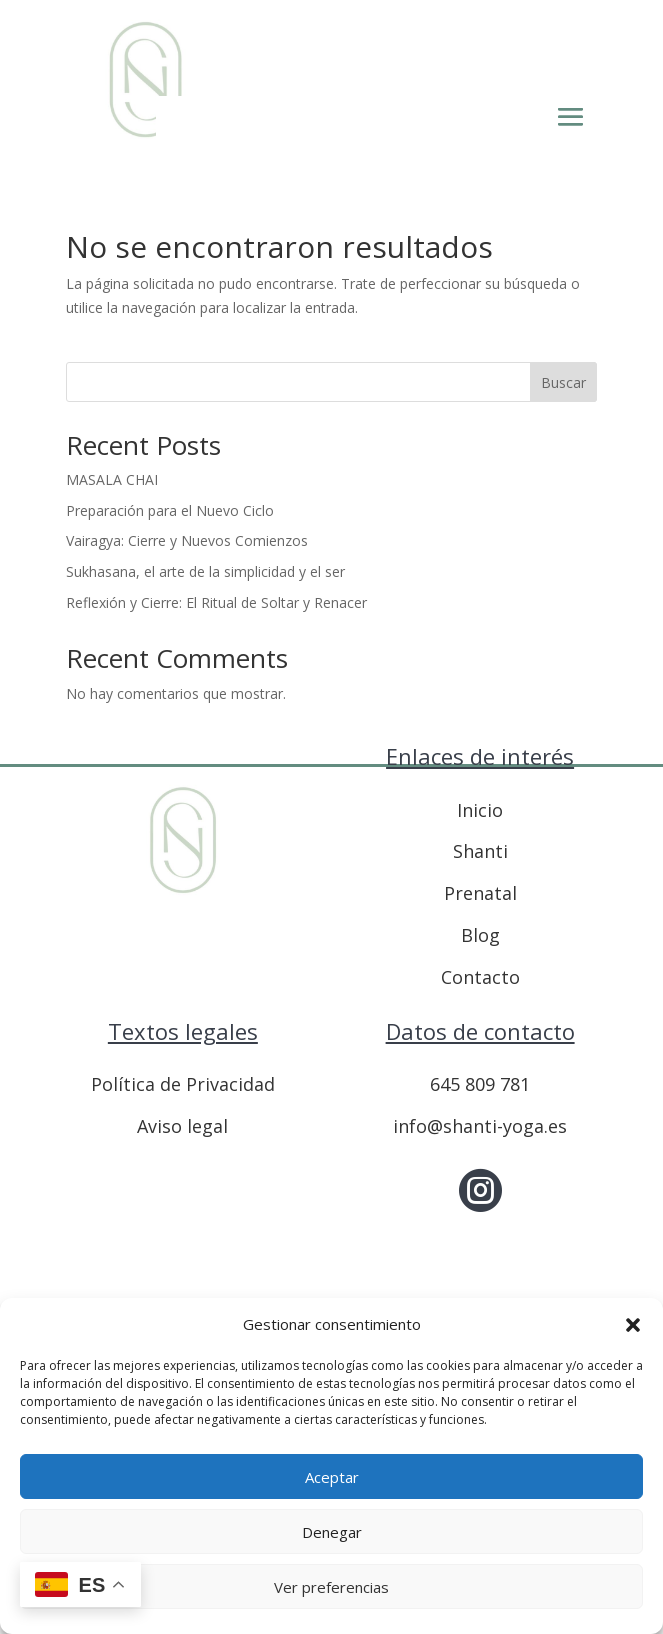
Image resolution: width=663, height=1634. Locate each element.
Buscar (563, 382)
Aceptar (332, 1477)
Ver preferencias (331, 1587)
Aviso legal (182, 1126)
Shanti (480, 851)
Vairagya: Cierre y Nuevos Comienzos (187, 540)
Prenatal (480, 893)
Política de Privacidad (183, 1084)
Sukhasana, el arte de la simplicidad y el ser (205, 571)
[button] (633, 1325)
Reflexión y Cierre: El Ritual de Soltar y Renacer (216, 602)
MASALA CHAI (112, 479)
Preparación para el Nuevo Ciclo (170, 510)
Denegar (332, 1532)
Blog (480, 935)
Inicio (480, 810)
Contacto (480, 977)
